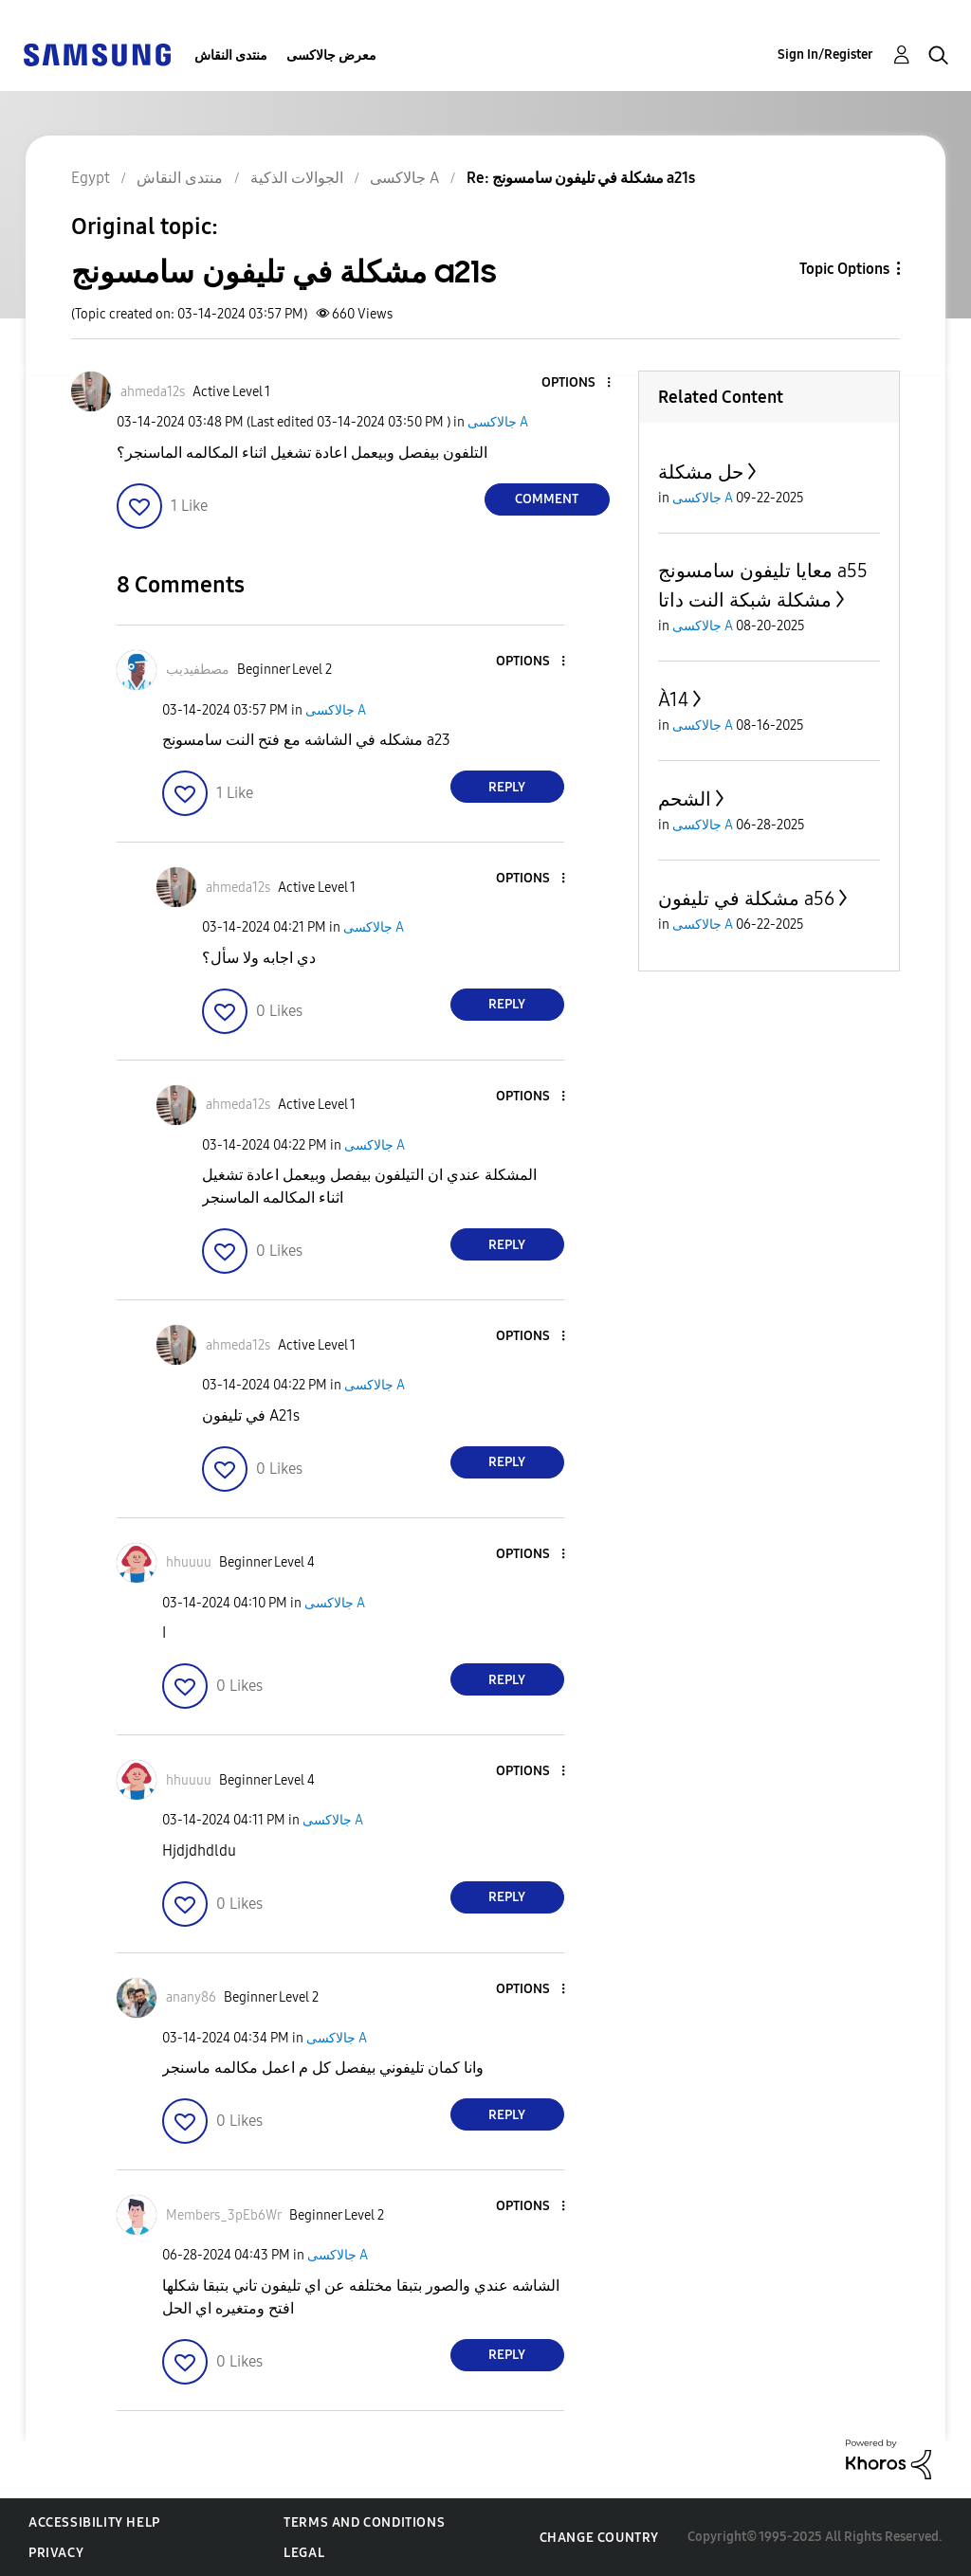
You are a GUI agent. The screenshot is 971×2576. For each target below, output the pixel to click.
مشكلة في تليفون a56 (746, 898)
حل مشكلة (700, 472)
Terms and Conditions (364, 2522)
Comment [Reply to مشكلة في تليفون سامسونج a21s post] (546, 499)
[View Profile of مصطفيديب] (197, 670)
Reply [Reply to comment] (506, 787)
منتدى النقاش (230, 55)
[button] (576, 383)
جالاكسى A (497, 422)
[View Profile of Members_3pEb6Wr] (224, 2215)
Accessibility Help (94, 2522)
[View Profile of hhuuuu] (188, 1562)
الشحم (684, 799)
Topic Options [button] (844, 269)
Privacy (55, 2553)
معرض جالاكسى (331, 55)
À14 (673, 699)
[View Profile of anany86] (191, 1997)
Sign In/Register (825, 54)
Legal (304, 2553)
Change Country (599, 2538)
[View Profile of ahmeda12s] (152, 392)
